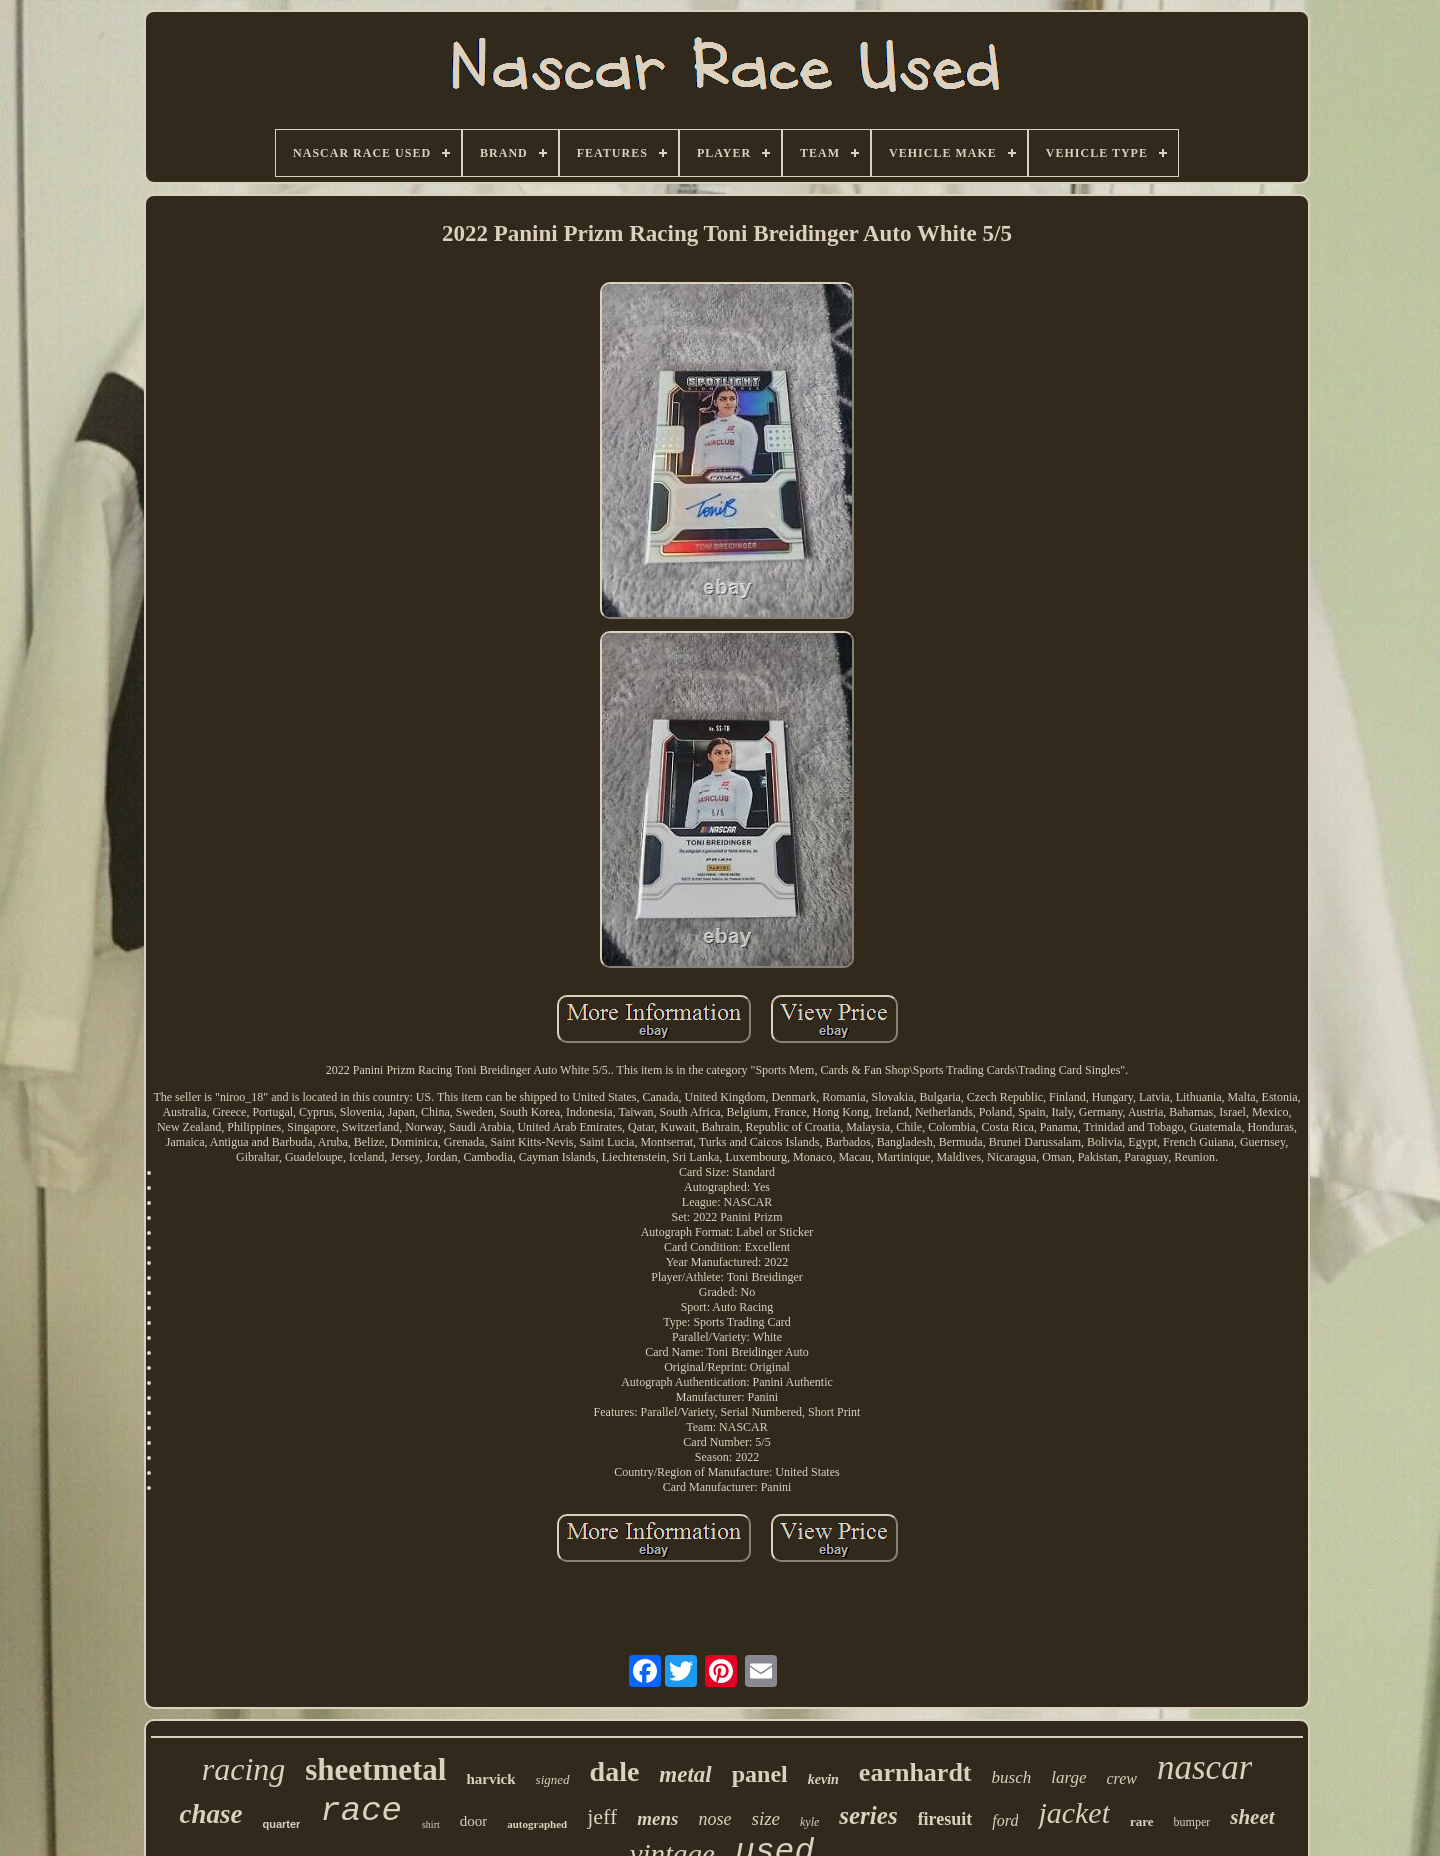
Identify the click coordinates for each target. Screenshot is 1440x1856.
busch (1012, 1777)
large (1068, 1777)
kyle (809, 1822)
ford (1005, 1820)
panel (760, 1774)
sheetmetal (375, 1769)
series (868, 1815)
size (765, 1818)
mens (657, 1818)
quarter (281, 1824)
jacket (1074, 1812)
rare (1142, 1821)
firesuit (945, 1819)
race (361, 1811)
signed (553, 1779)
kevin (823, 1779)
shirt (431, 1824)
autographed (537, 1824)
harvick (490, 1779)
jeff (602, 1816)
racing (244, 1769)
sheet (1252, 1817)
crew (1121, 1778)
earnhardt (915, 1772)
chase (210, 1814)
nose (714, 1819)
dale (615, 1771)
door (474, 1821)
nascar (1204, 1767)
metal (685, 1774)
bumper (1192, 1822)
